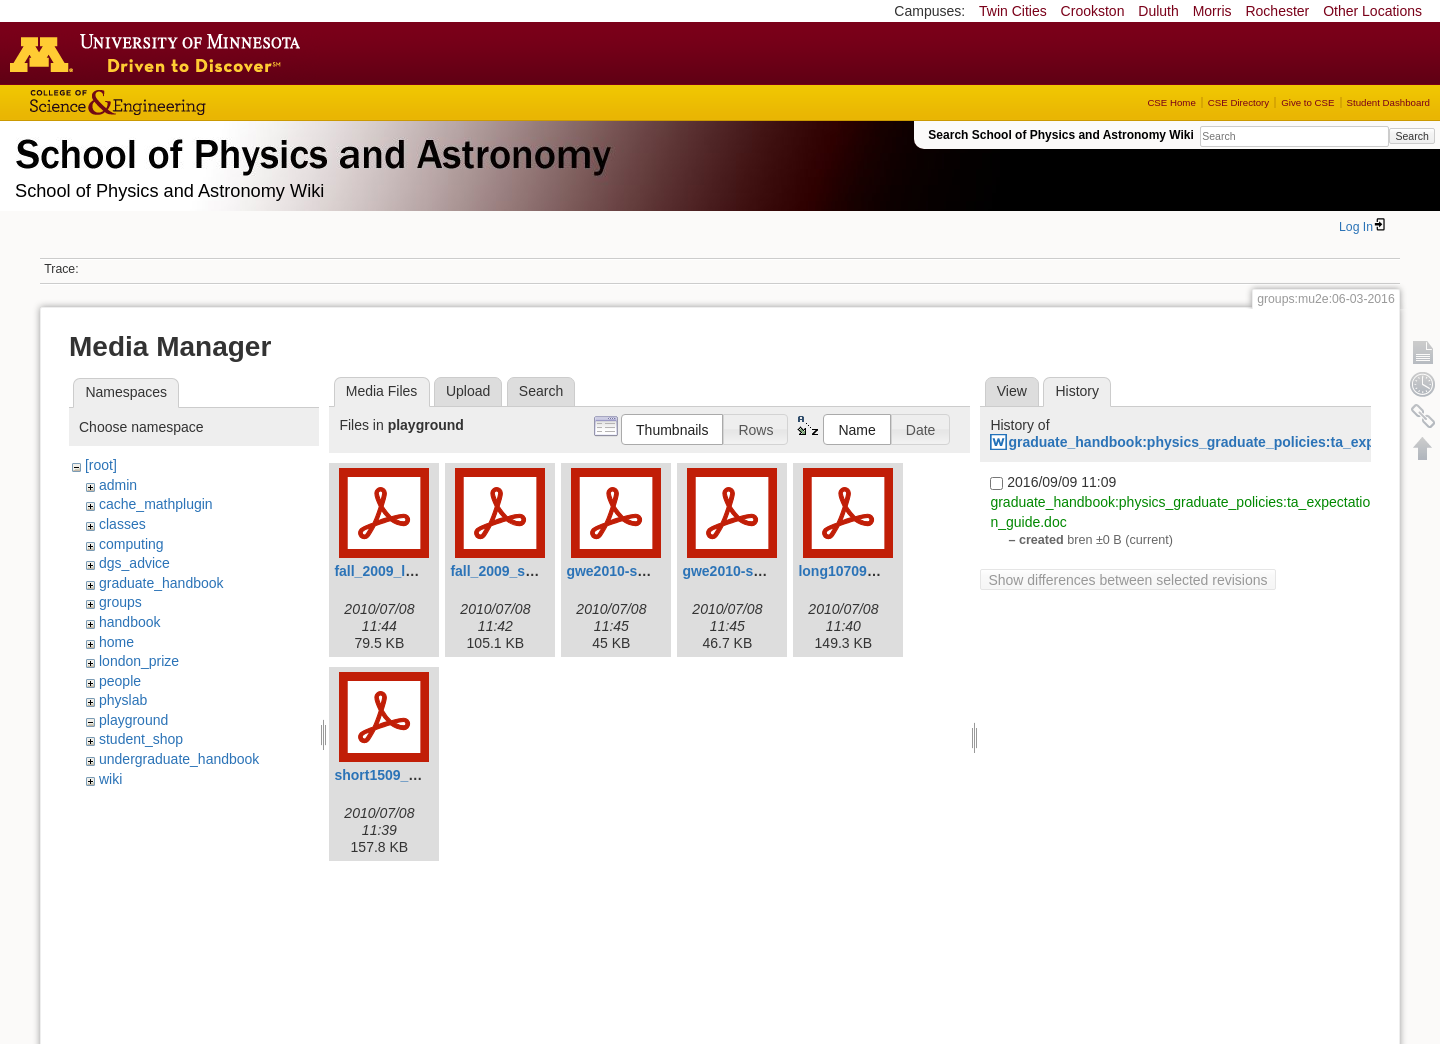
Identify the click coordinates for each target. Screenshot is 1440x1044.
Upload (468, 391)
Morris (1212, 11)
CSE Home (1171, 102)
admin (118, 485)
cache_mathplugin (156, 504)
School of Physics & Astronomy (310, 150)
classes (122, 524)
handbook (130, 622)
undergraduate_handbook (179, 759)
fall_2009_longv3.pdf (403, 571)
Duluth (1158, 11)
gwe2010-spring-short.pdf (767, 571)
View (1012, 391)
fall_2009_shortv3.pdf (521, 571)
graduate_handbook (161, 583)
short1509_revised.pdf (408, 775)
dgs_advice (134, 563)
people (120, 681)
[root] (101, 465)
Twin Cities (1013, 11)
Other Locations (1372, 11)
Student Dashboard (1388, 102)
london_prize (139, 661)
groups (120, 602)
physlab (123, 700)
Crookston (1093, 11)
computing (131, 544)
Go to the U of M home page (160, 53)
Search (1411, 136)
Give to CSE (1307, 102)
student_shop (141, 739)
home (116, 642)
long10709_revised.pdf (873, 571)
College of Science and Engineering (180, 102)
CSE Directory (1238, 102)
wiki (110, 779)
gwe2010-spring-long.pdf (649, 571)
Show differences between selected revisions (1127, 580)
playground (133, 720)
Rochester (1277, 11)
